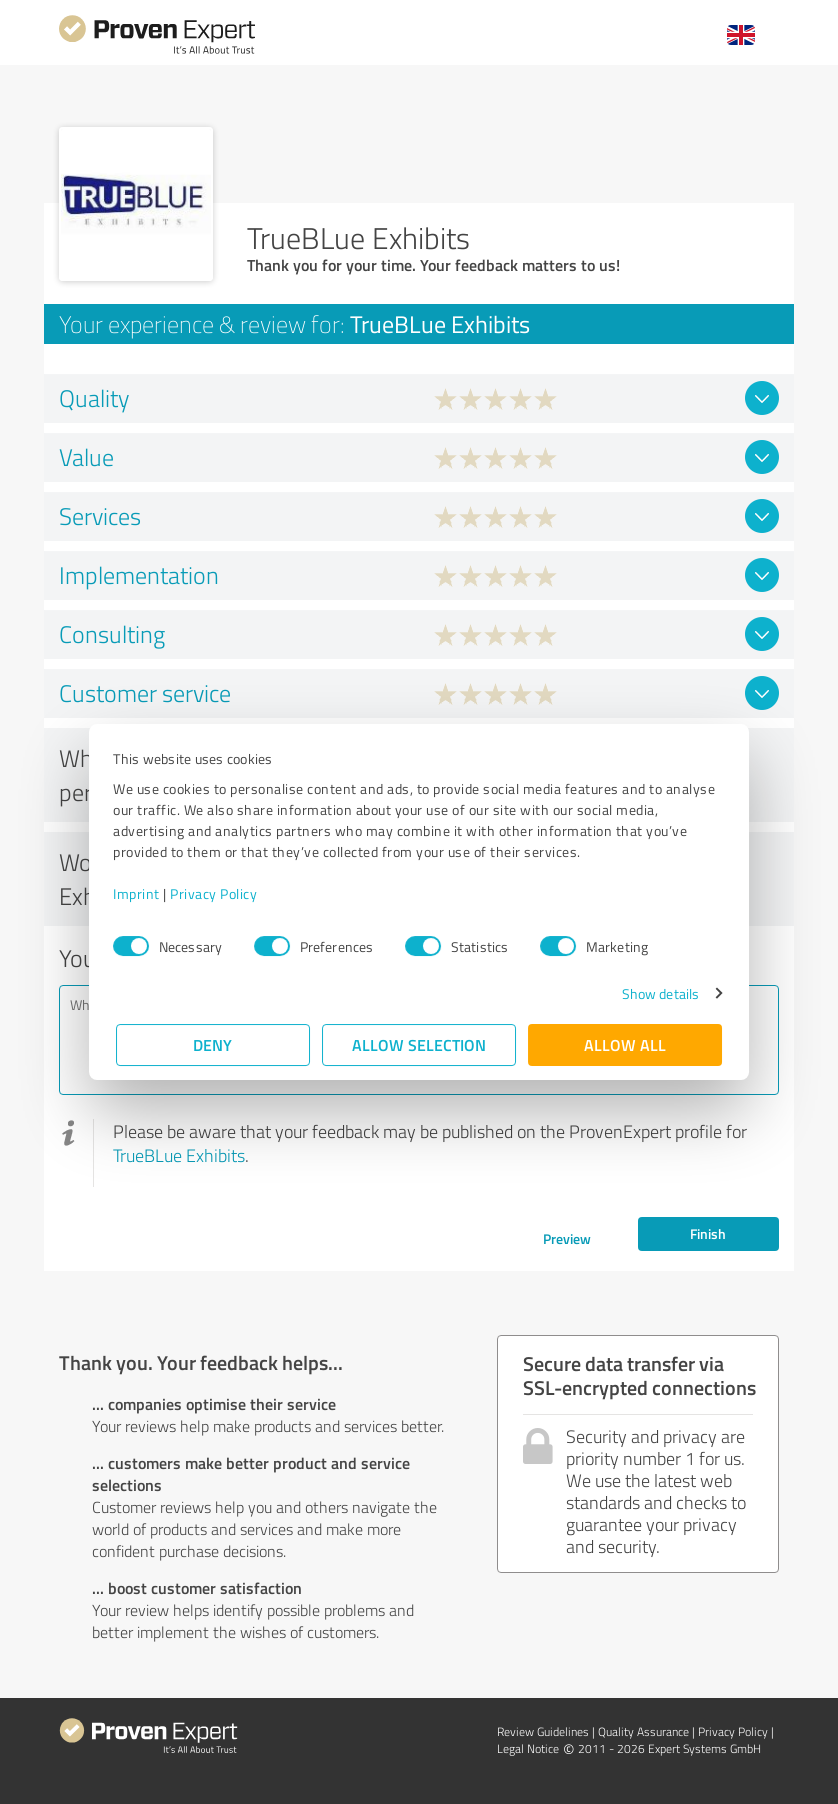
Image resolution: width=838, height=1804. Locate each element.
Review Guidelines (543, 1731)
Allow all (625, 1044)
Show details (657, 993)
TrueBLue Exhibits (179, 1155)
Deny (213, 1044)
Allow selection (419, 1044)
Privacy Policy (216, 893)
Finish (708, 1233)
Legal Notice (528, 1748)
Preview (567, 1238)
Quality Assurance (643, 1731)
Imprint (139, 893)
